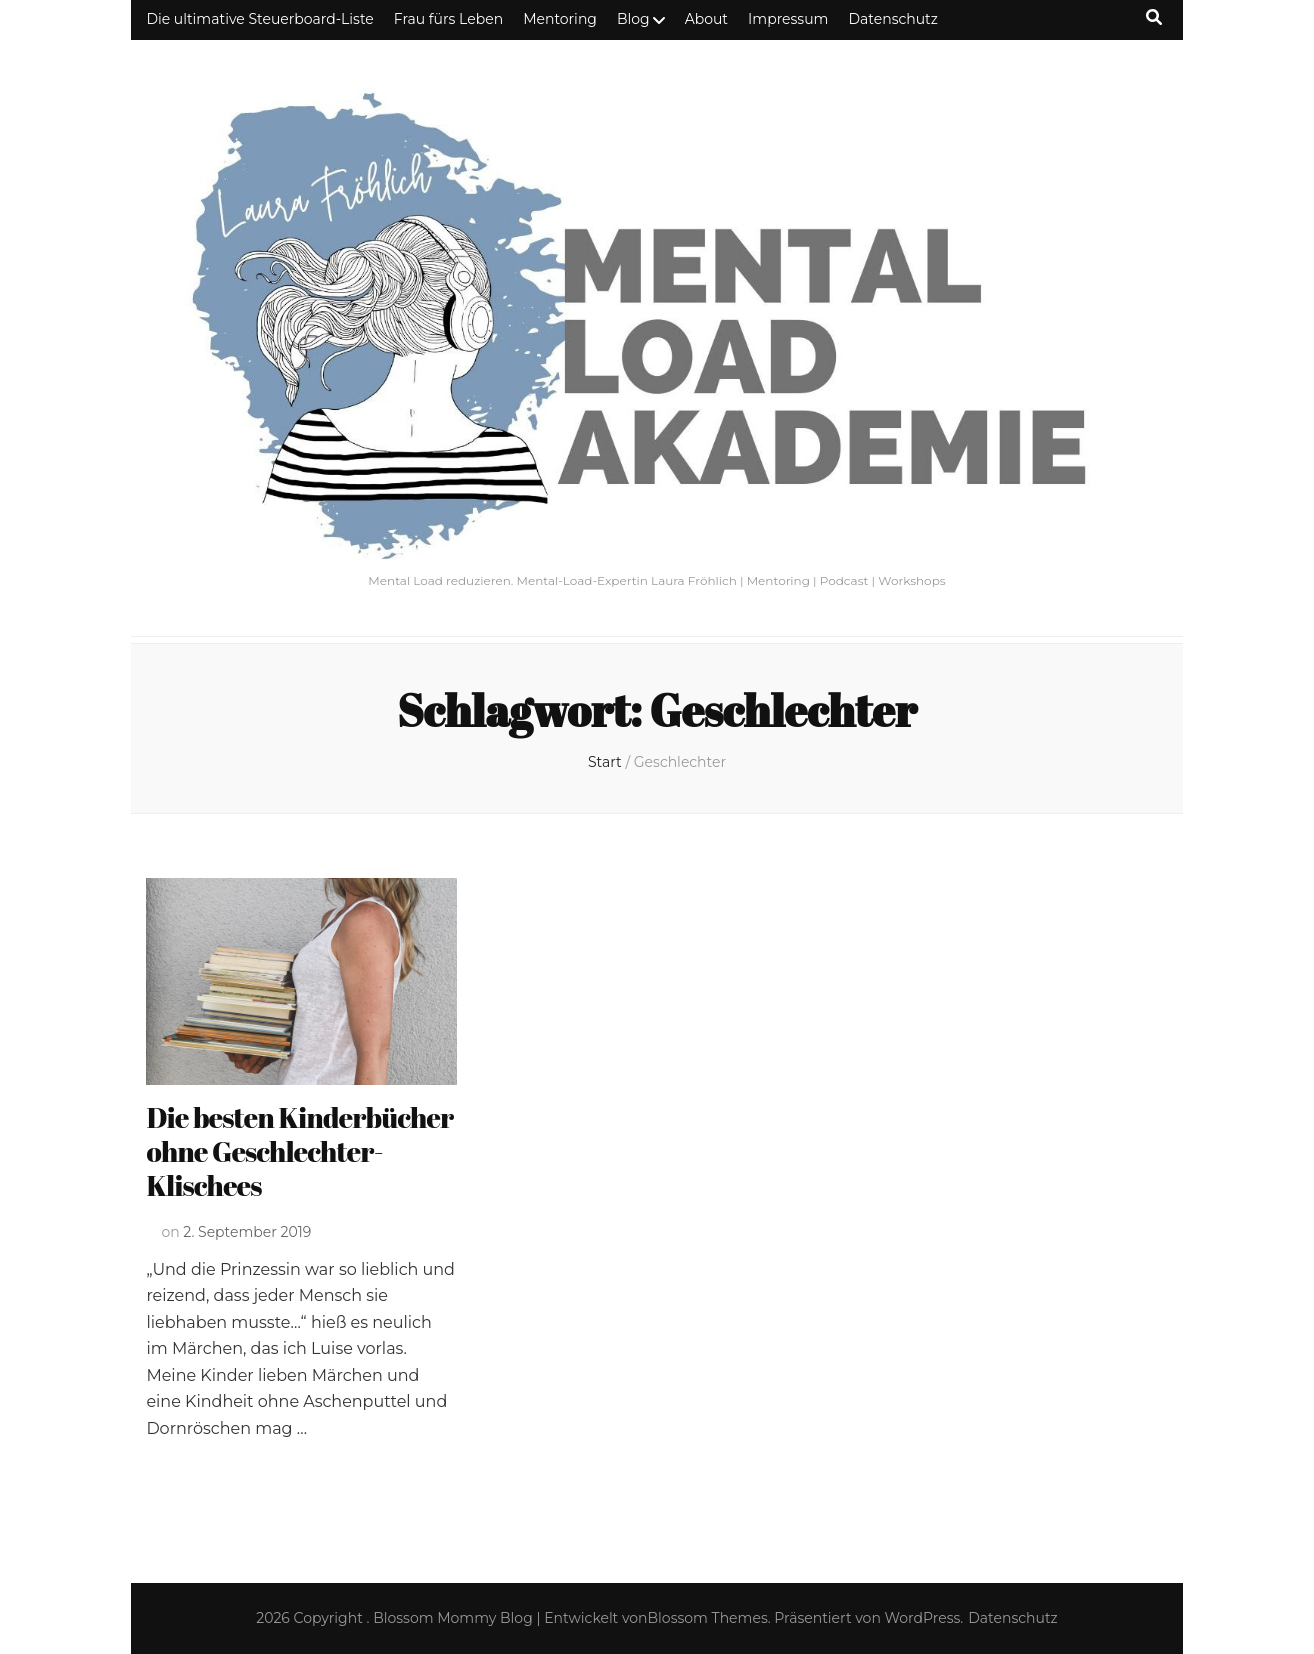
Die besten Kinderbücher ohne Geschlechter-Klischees (299, 1151)
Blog (633, 19)
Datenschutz (892, 19)
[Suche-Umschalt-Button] (1154, 17)
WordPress (923, 1618)
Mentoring (560, 19)
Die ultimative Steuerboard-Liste (259, 19)
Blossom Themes (708, 1618)
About (706, 19)
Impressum (788, 19)
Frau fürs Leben (448, 19)
